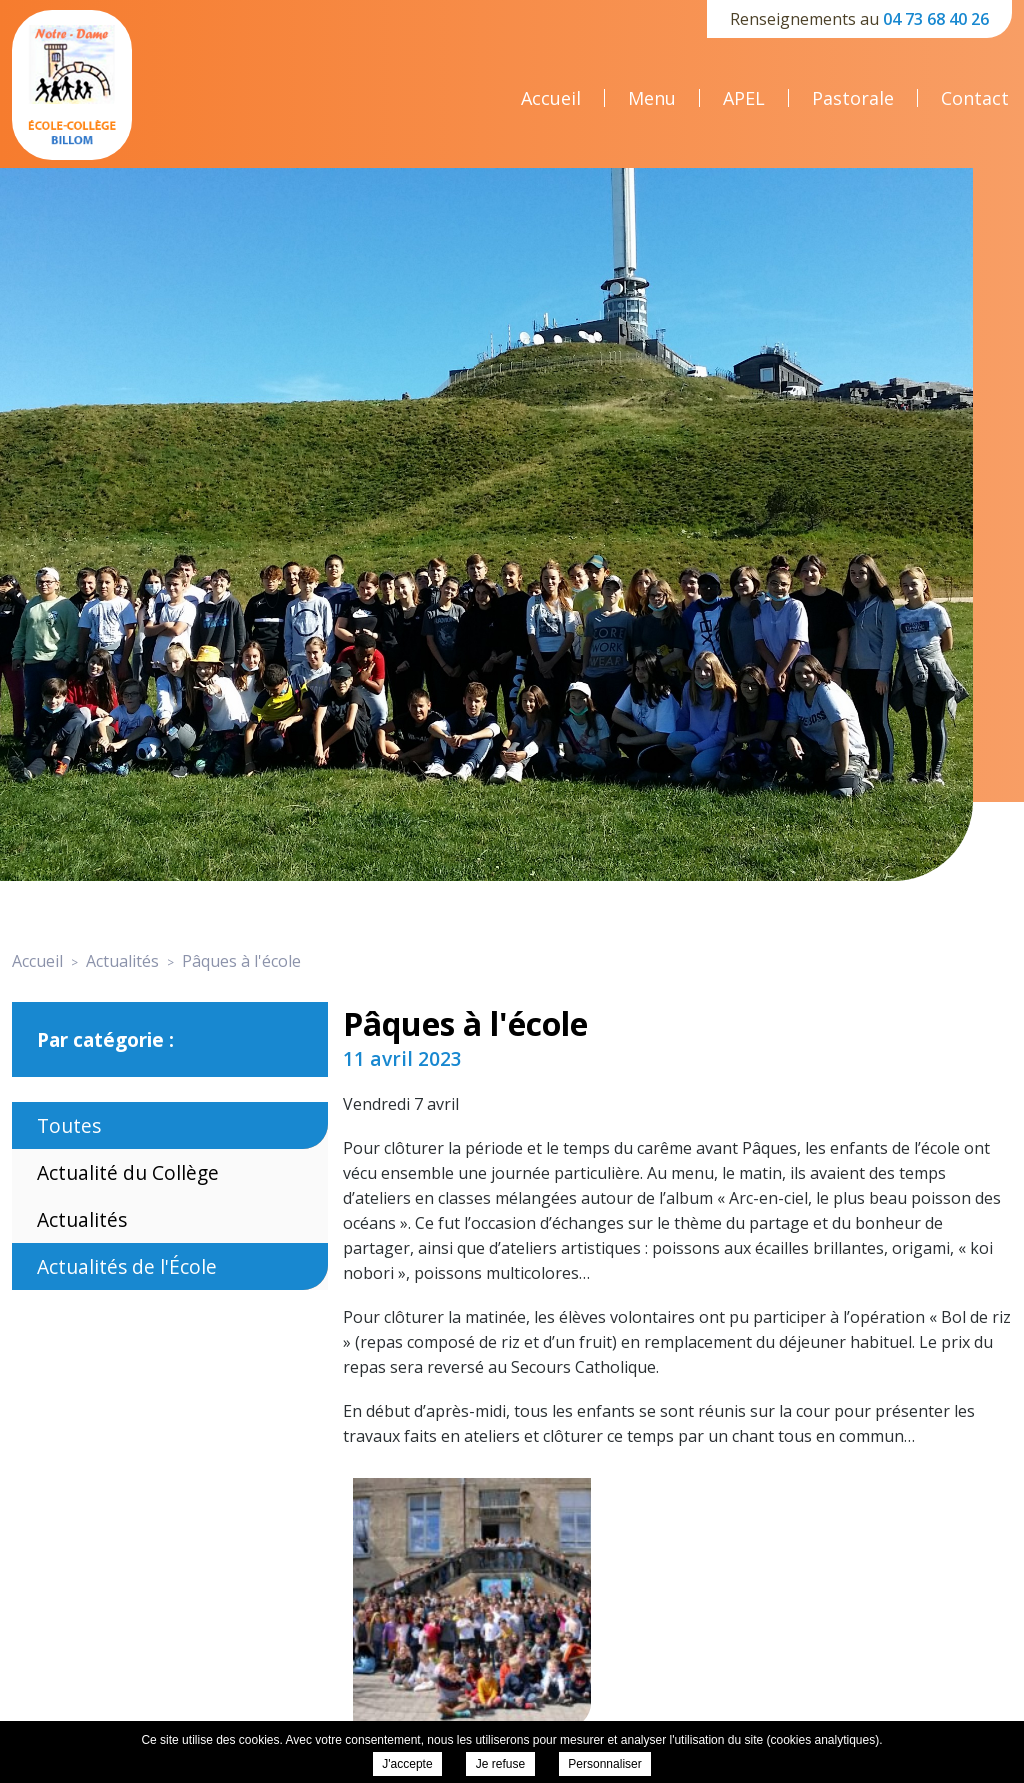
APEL (744, 98)
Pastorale (853, 98)
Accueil (551, 98)
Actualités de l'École (127, 1266)
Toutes (69, 1125)
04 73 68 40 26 (936, 19)
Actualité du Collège (128, 1172)
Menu (652, 98)
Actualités (82, 1219)
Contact (975, 98)
